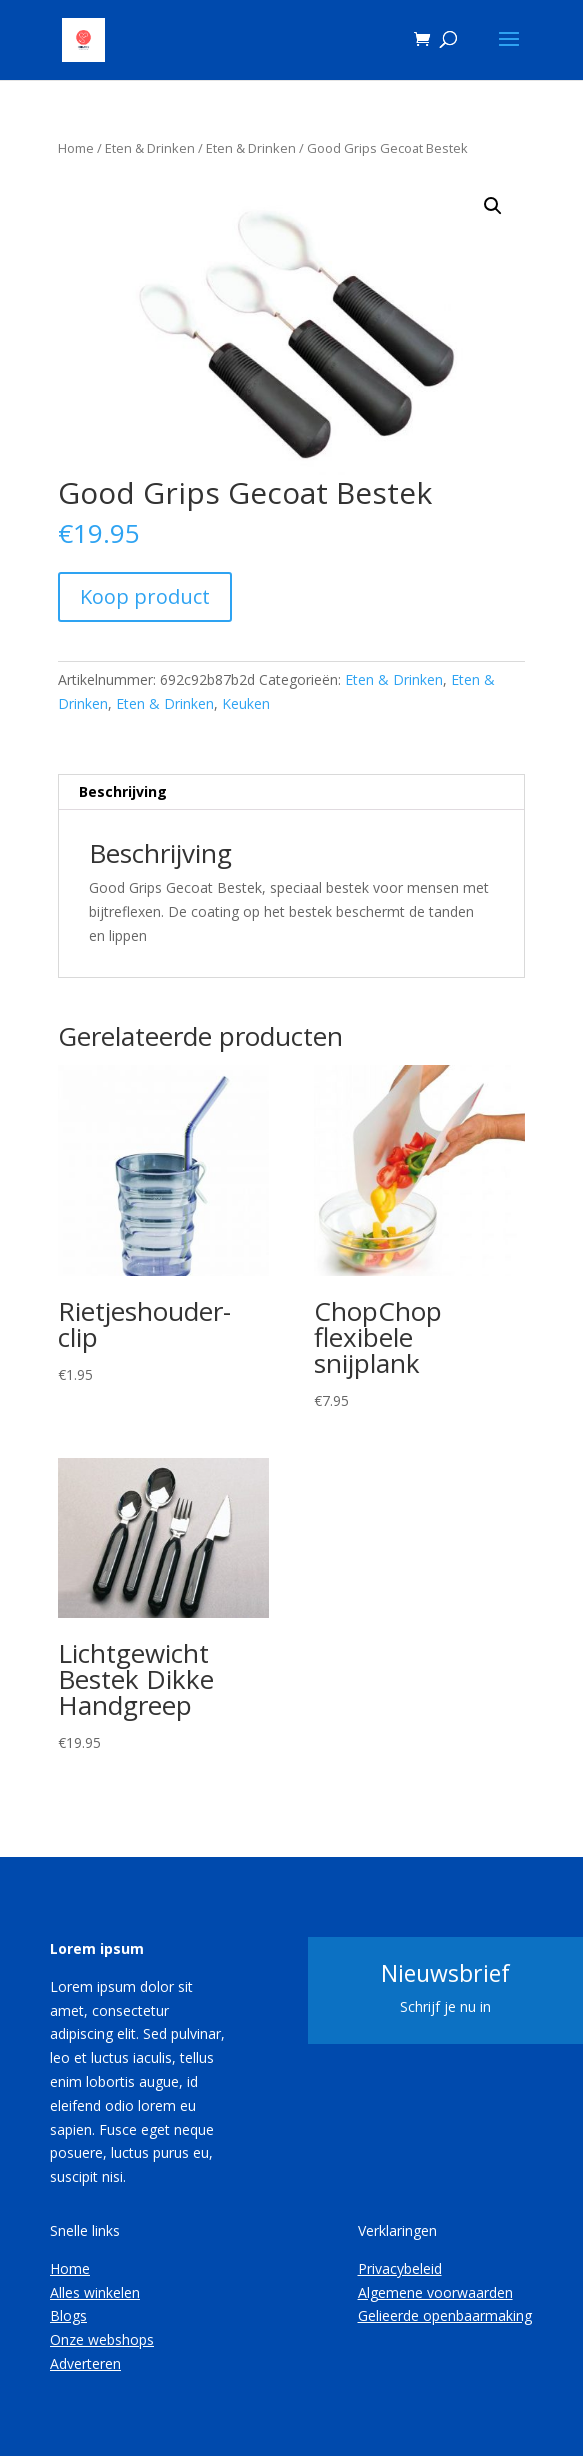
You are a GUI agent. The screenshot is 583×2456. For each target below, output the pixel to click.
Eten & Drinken (150, 148)
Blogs (68, 2315)
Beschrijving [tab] (123, 791)
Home (76, 148)
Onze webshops (102, 2339)
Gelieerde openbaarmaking (445, 2315)
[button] (493, 206)
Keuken (246, 703)
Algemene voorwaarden (435, 2292)
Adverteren (85, 2363)
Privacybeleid (400, 2268)
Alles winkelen (95, 2292)
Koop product (145, 596)
